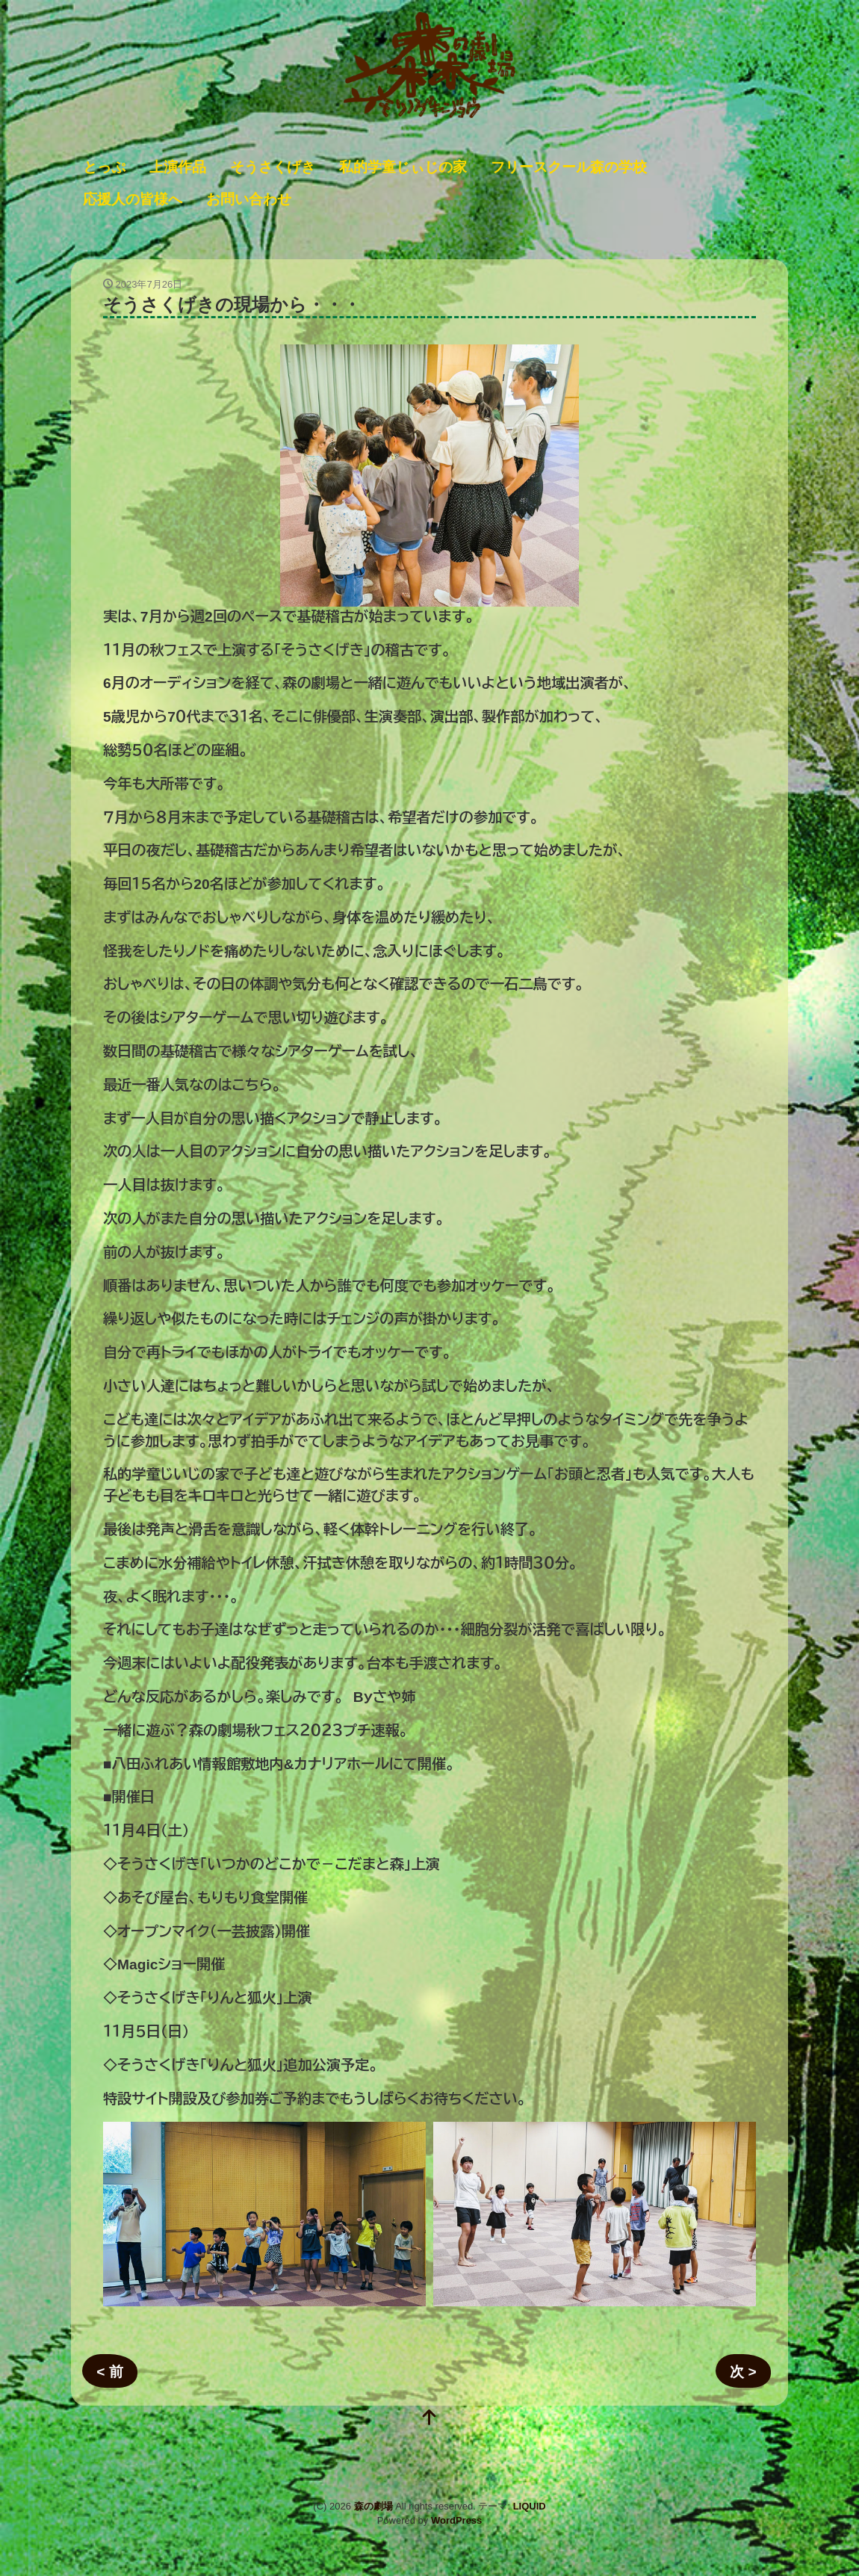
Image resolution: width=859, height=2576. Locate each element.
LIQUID (529, 2506)
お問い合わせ (248, 199)
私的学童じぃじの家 (403, 167)
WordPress (456, 2520)
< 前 (109, 2372)
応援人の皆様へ (132, 199)
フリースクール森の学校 (569, 167)
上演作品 (177, 167)
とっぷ (104, 167)
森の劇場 (373, 2506)
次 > (743, 2372)
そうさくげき (272, 167)
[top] (429, 2419)
